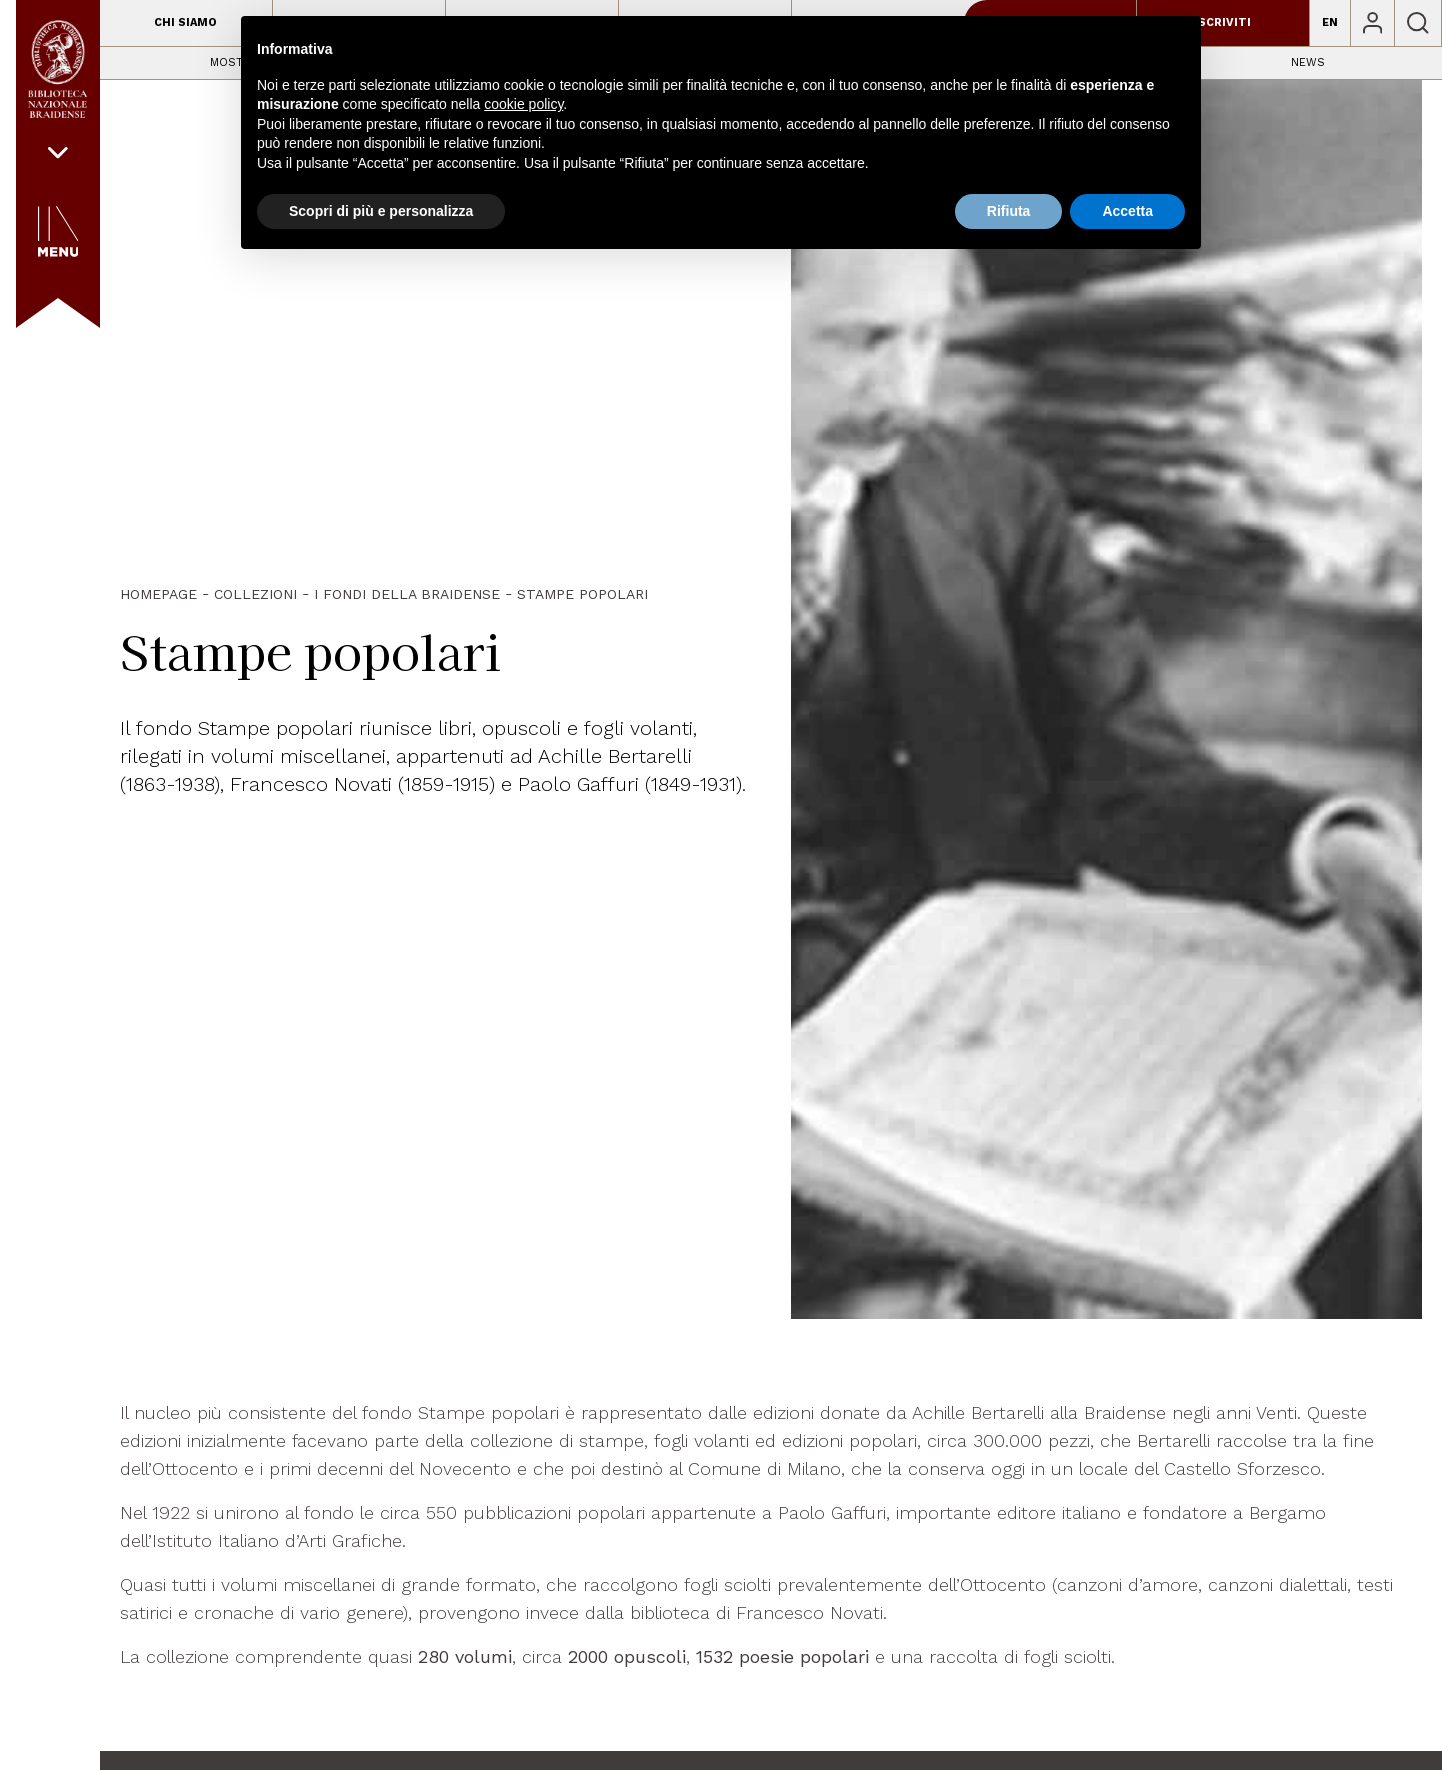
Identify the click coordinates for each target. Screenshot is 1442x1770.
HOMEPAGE (158, 594)
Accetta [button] (1127, 211)
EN (1330, 22)
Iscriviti (1222, 22)
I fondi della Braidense (407, 594)
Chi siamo (185, 22)
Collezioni (255, 594)
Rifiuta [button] (1009, 211)
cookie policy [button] (523, 104)
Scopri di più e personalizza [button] (381, 211)
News (1308, 62)
